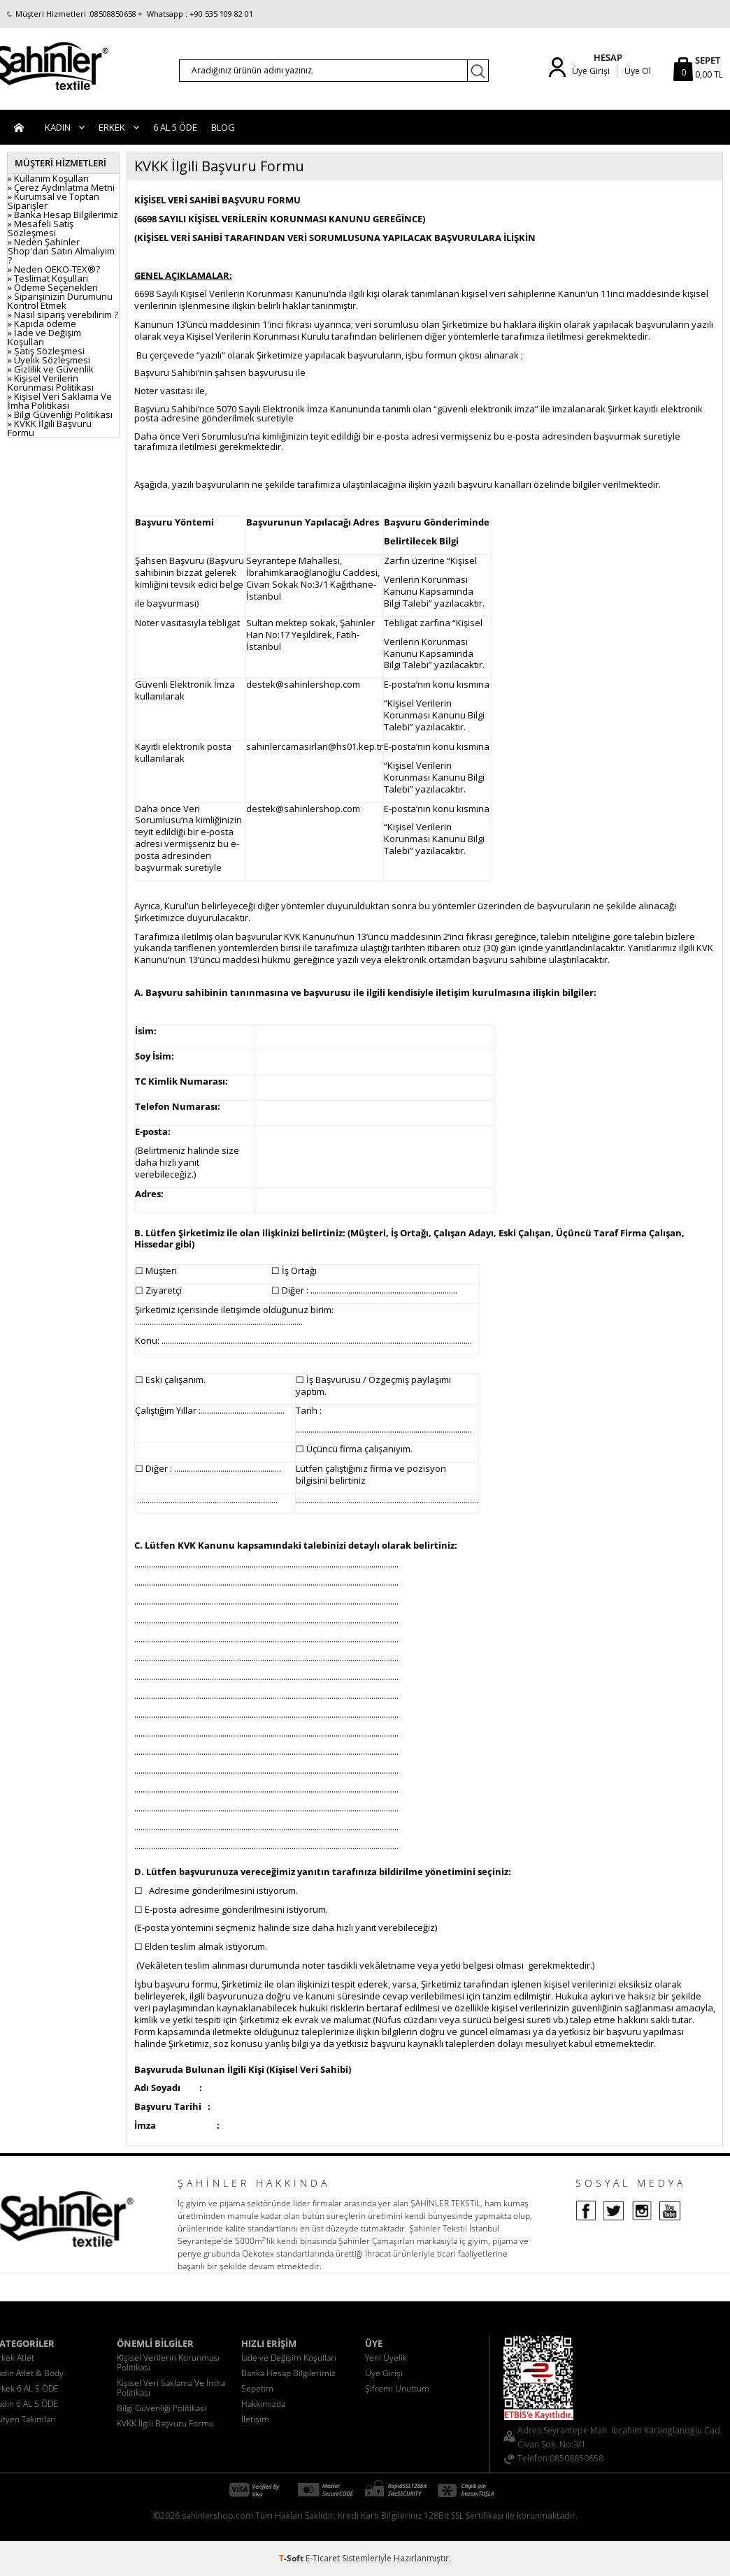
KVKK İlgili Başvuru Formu (165, 2423)
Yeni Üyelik (386, 2358)
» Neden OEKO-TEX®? (54, 269)
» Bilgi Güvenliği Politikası (60, 414)
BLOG (223, 127)
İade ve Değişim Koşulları (288, 2358)
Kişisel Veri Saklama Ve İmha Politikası (171, 2387)
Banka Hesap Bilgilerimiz (288, 2373)
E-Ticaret (323, 2558)
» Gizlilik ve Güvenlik (51, 369)
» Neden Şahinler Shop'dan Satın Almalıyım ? (61, 251)
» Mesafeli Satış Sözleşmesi (40, 228)
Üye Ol (637, 71)
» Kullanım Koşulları (48, 178)
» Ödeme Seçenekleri (53, 287)
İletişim (255, 2419)
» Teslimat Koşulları (48, 278)
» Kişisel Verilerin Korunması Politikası (51, 382)
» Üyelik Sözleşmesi (49, 360)
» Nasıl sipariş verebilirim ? (63, 314)
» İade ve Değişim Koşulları (44, 337)
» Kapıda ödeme (42, 323)
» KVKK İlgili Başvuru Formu (50, 428)
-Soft (292, 2558)
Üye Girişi (591, 71)
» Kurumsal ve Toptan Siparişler (53, 201)
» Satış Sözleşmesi (46, 351)
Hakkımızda (263, 2404)
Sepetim (257, 2388)
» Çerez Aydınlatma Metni (61, 187)
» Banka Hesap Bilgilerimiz (63, 214)
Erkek (112, 127)
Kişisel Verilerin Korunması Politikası (168, 2362)
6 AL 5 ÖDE (175, 127)
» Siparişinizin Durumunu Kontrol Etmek (60, 301)
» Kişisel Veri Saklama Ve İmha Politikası (60, 401)
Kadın (58, 127)
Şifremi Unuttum (397, 2388)
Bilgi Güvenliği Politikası (161, 2408)
